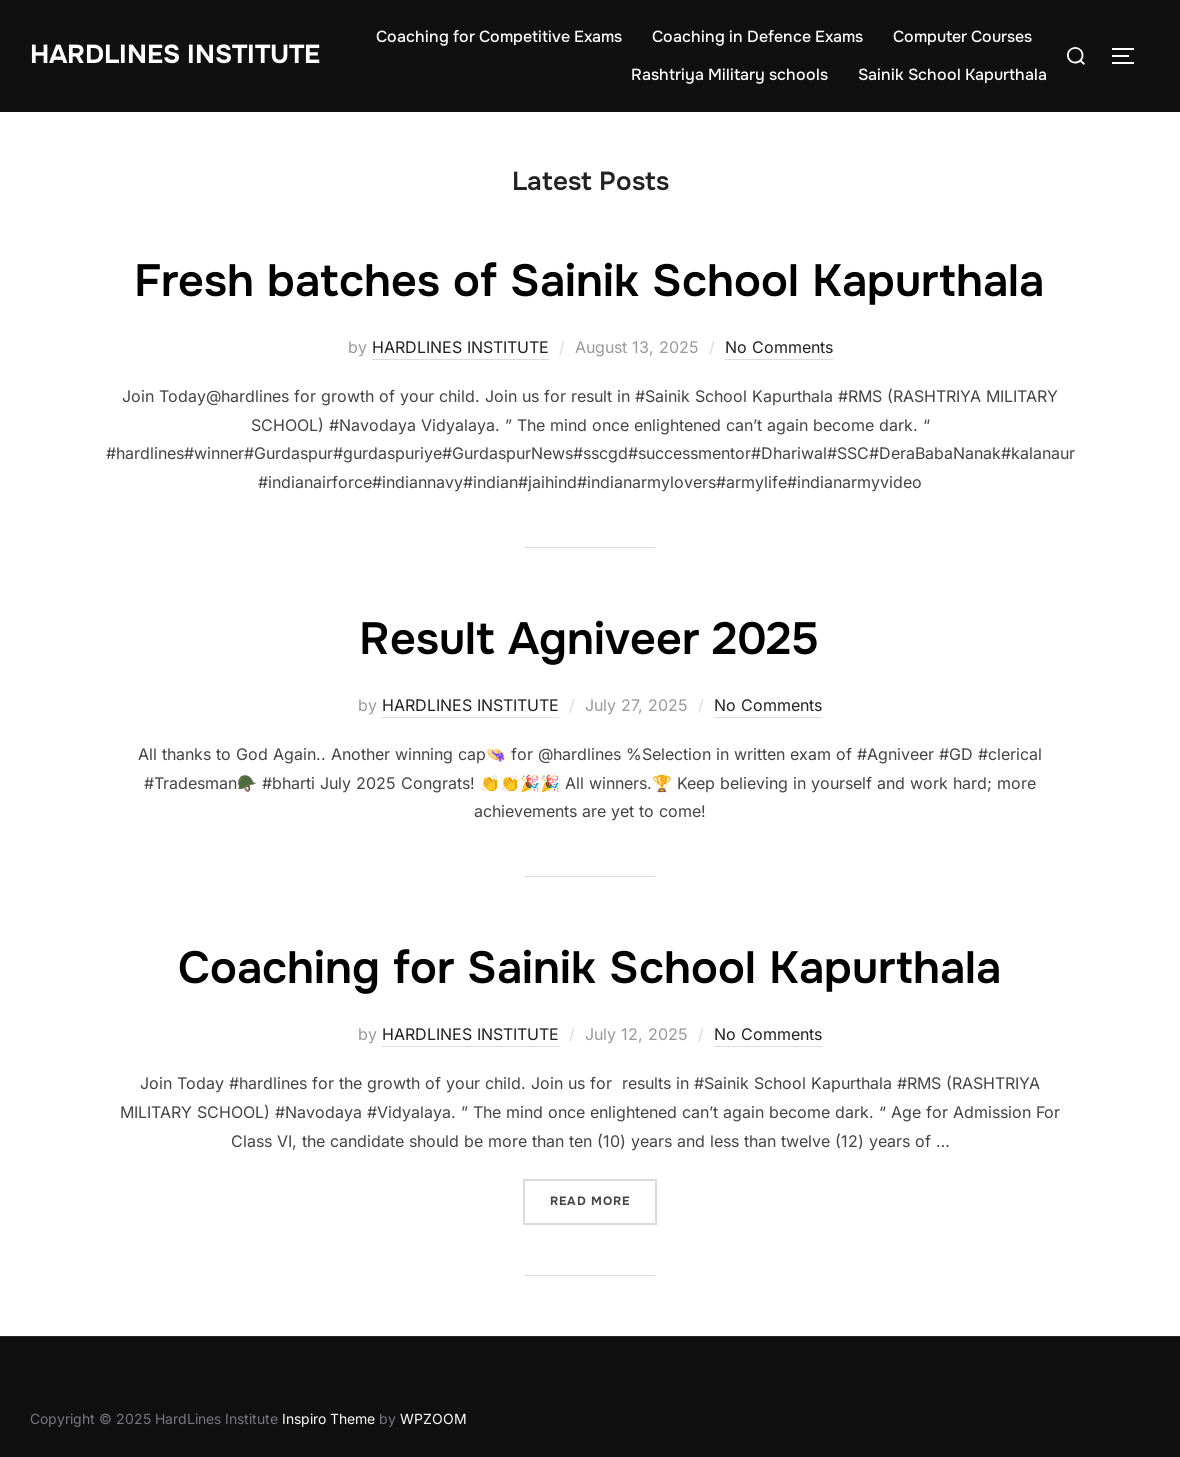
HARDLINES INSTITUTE (460, 347)
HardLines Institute (175, 54)
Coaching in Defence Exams (757, 36)
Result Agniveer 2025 (589, 639)
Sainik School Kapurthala (952, 74)
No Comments (779, 347)
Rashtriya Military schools (729, 74)
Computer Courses (962, 36)
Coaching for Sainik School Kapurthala (589, 968)
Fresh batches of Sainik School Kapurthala (589, 281)
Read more (603, 1199)
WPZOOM (433, 1418)
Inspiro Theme (328, 1418)
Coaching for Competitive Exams (499, 36)
